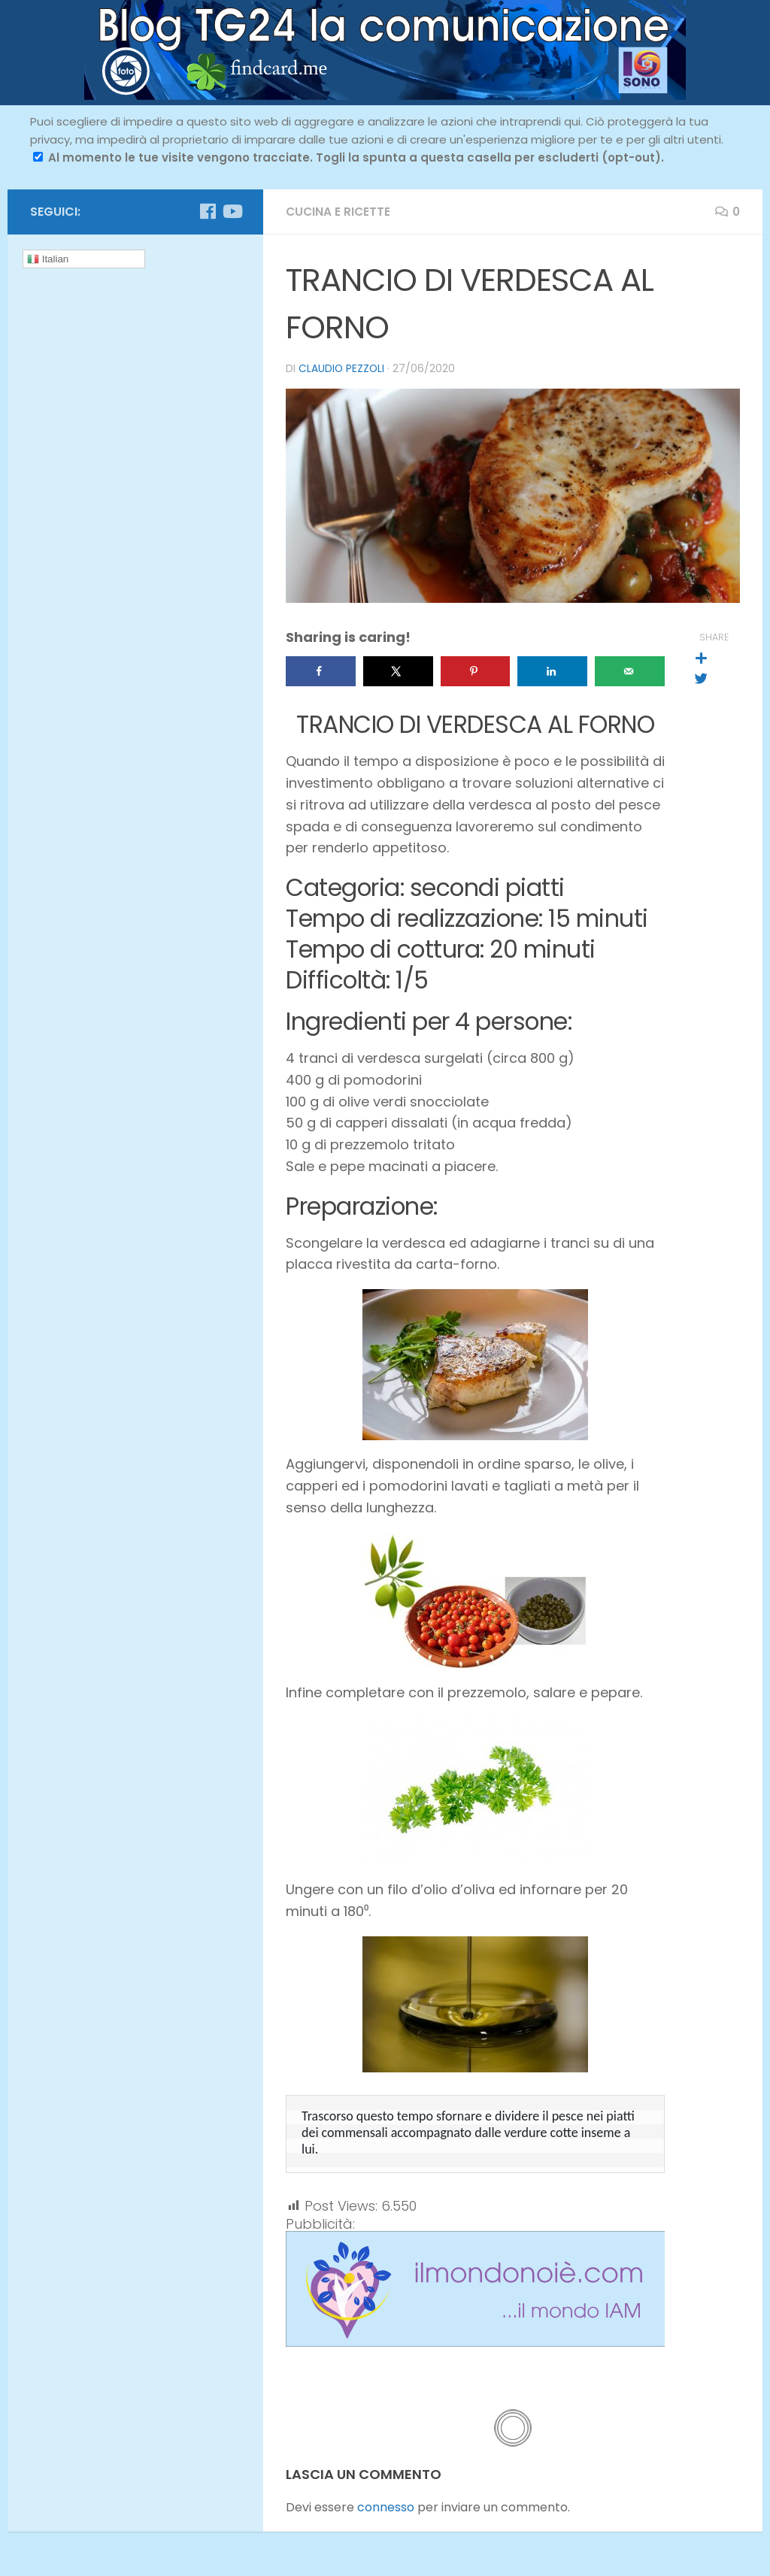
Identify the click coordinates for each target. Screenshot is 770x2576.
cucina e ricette (339, 211)
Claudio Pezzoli (342, 368)
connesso (385, 2506)
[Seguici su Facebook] (208, 211)
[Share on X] (398, 670)
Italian (47, 259)
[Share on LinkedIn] (552, 670)
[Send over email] (630, 670)
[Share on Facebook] (321, 670)
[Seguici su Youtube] (232, 211)
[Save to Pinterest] (476, 670)
